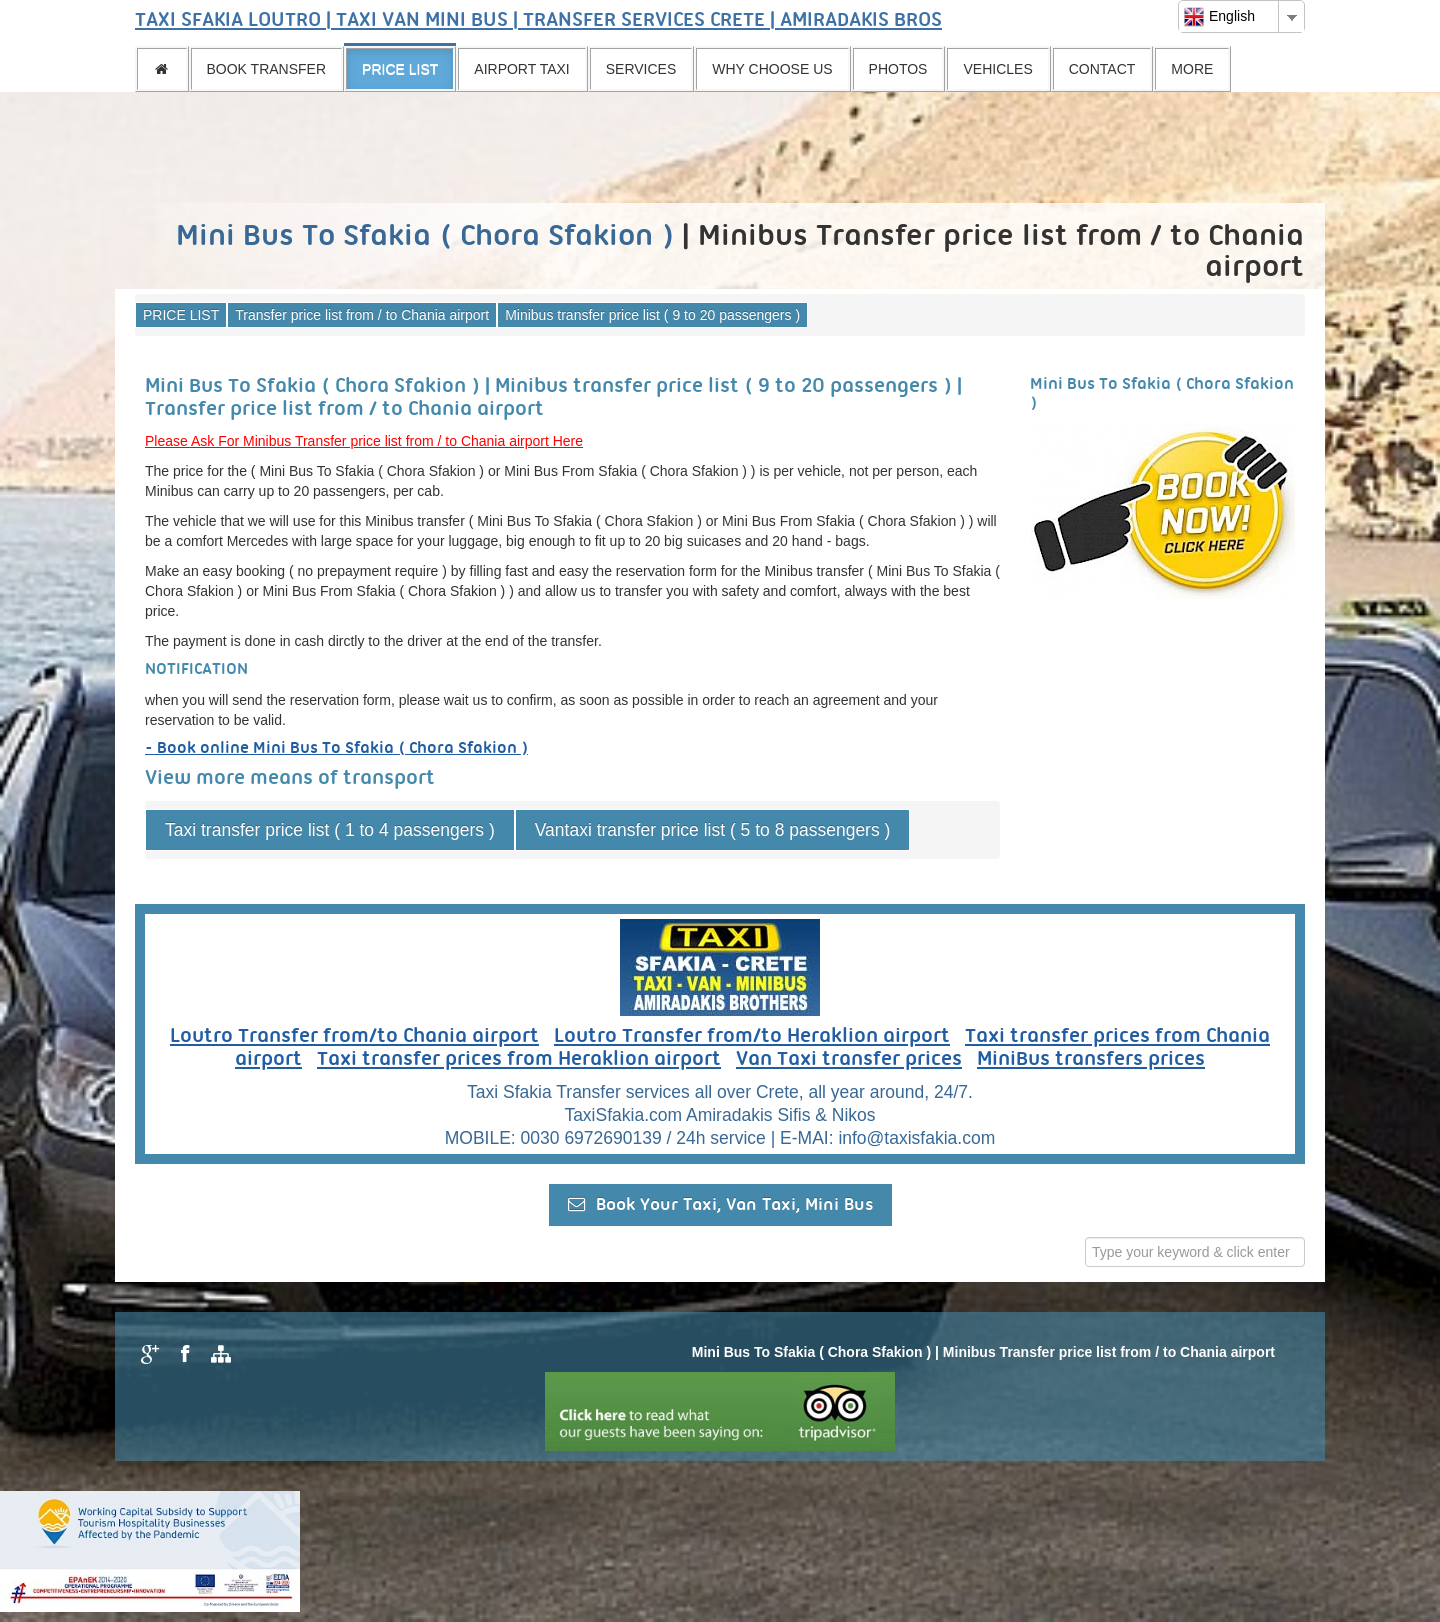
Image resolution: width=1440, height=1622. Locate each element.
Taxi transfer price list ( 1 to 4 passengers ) (330, 830)
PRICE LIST (400, 69)
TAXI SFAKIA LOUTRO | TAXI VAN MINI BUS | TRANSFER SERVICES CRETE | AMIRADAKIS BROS (538, 21)
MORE (1192, 69)
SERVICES (641, 69)
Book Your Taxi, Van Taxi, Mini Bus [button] (720, 1204)
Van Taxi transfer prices (849, 1060)
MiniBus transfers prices (1091, 1060)
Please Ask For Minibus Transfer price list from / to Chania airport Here (364, 441)
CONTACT (1102, 69)
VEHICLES (997, 69)
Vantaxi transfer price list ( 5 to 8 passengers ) (713, 830)
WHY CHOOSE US (772, 69)
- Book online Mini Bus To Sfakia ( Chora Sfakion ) (336, 748)
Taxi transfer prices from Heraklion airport (519, 1060)
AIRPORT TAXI (521, 69)
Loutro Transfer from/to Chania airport (354, 1037)
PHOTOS (898, 69)
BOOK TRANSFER (267, 69)
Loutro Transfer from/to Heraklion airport (752, 1037)
